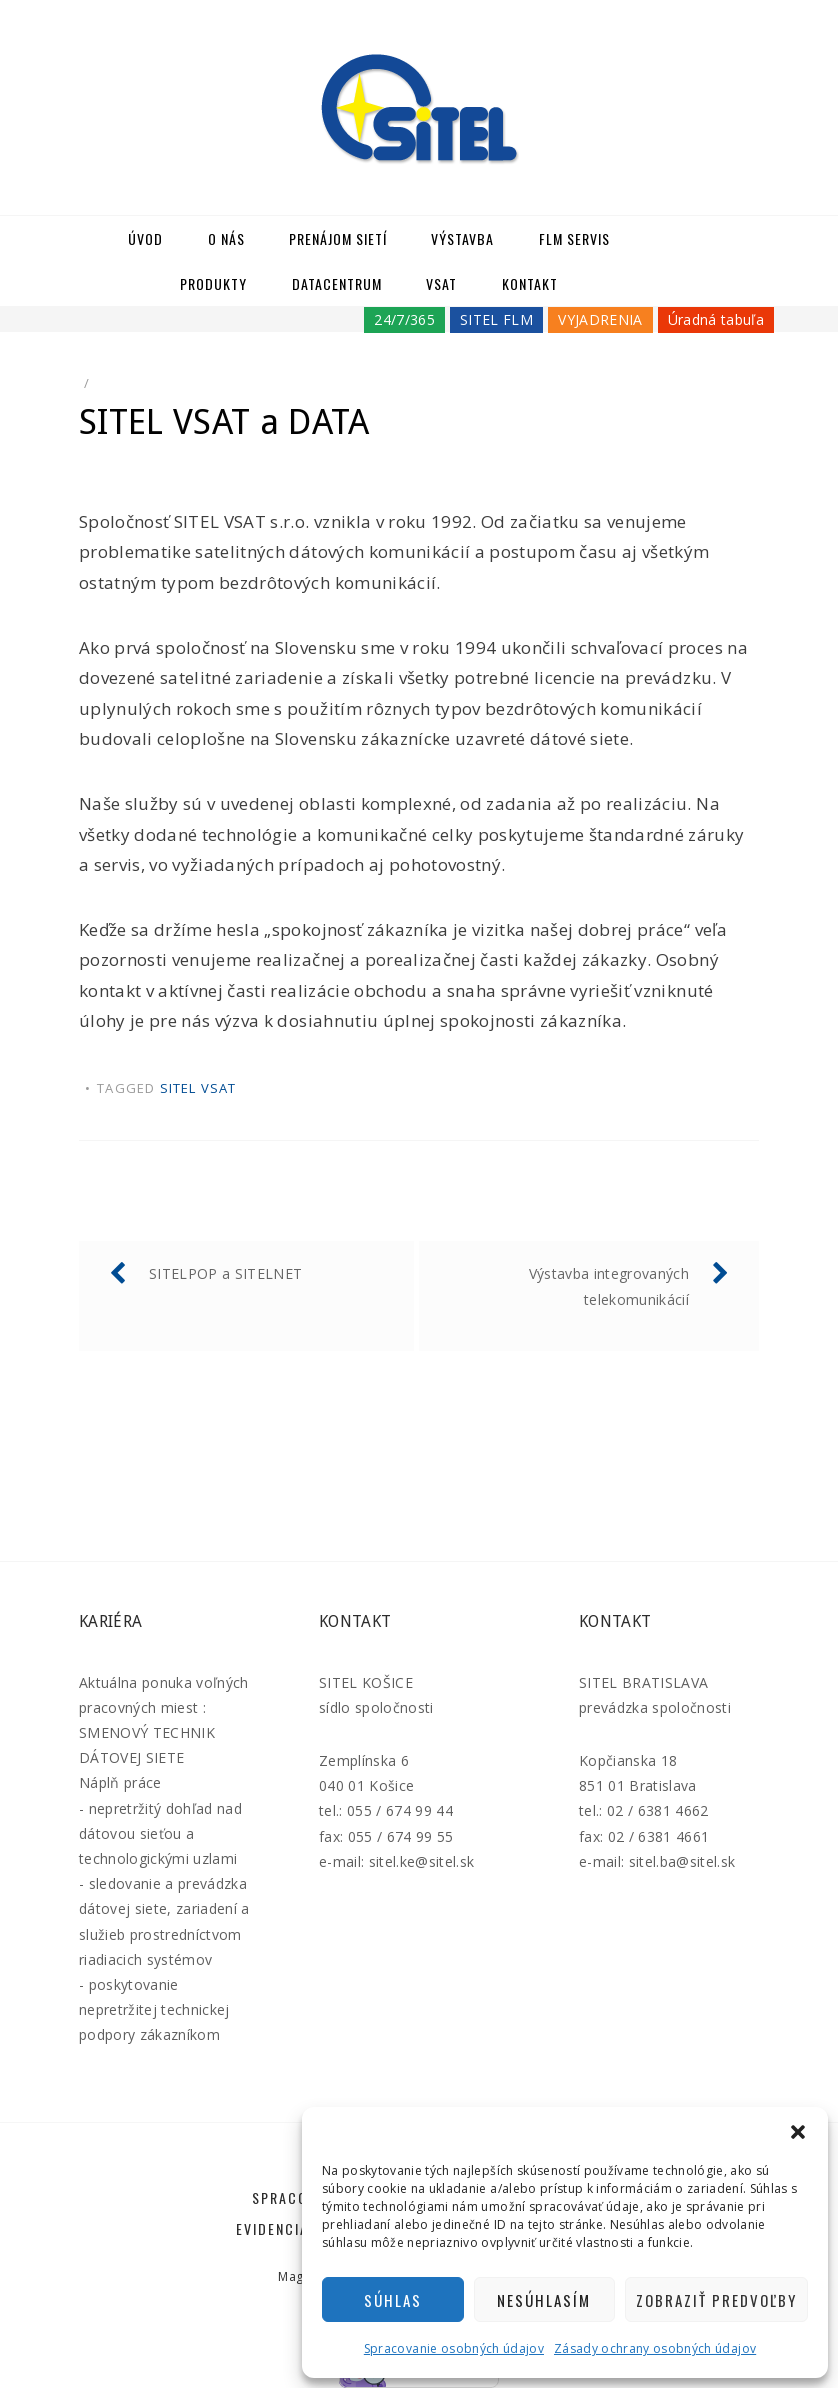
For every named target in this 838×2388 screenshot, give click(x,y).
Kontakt (530, 283)
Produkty (213, 283)
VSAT (441, 283)
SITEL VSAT (198, 1088)
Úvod (145, 238)
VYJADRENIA (600, 319)
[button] (798, 2132)
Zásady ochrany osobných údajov (655, 2348)
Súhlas (393, 2300)
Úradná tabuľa (716, 319)
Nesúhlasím (544, 2300)
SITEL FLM (496, 319)
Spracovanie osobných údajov (454, 2348)
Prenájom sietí (338, 238)
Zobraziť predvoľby (716, 2300)
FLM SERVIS (574, 238)
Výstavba (462, 238)
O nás (226, 238)
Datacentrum (337, 283)
